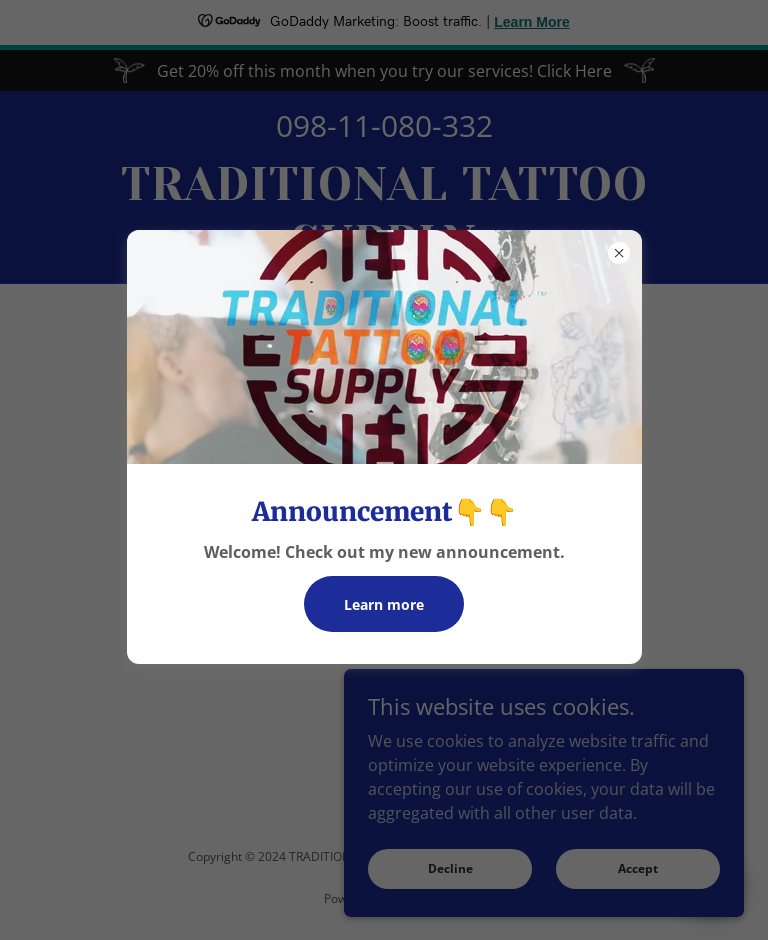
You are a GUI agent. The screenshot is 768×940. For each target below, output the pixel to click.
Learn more (384, 604)
